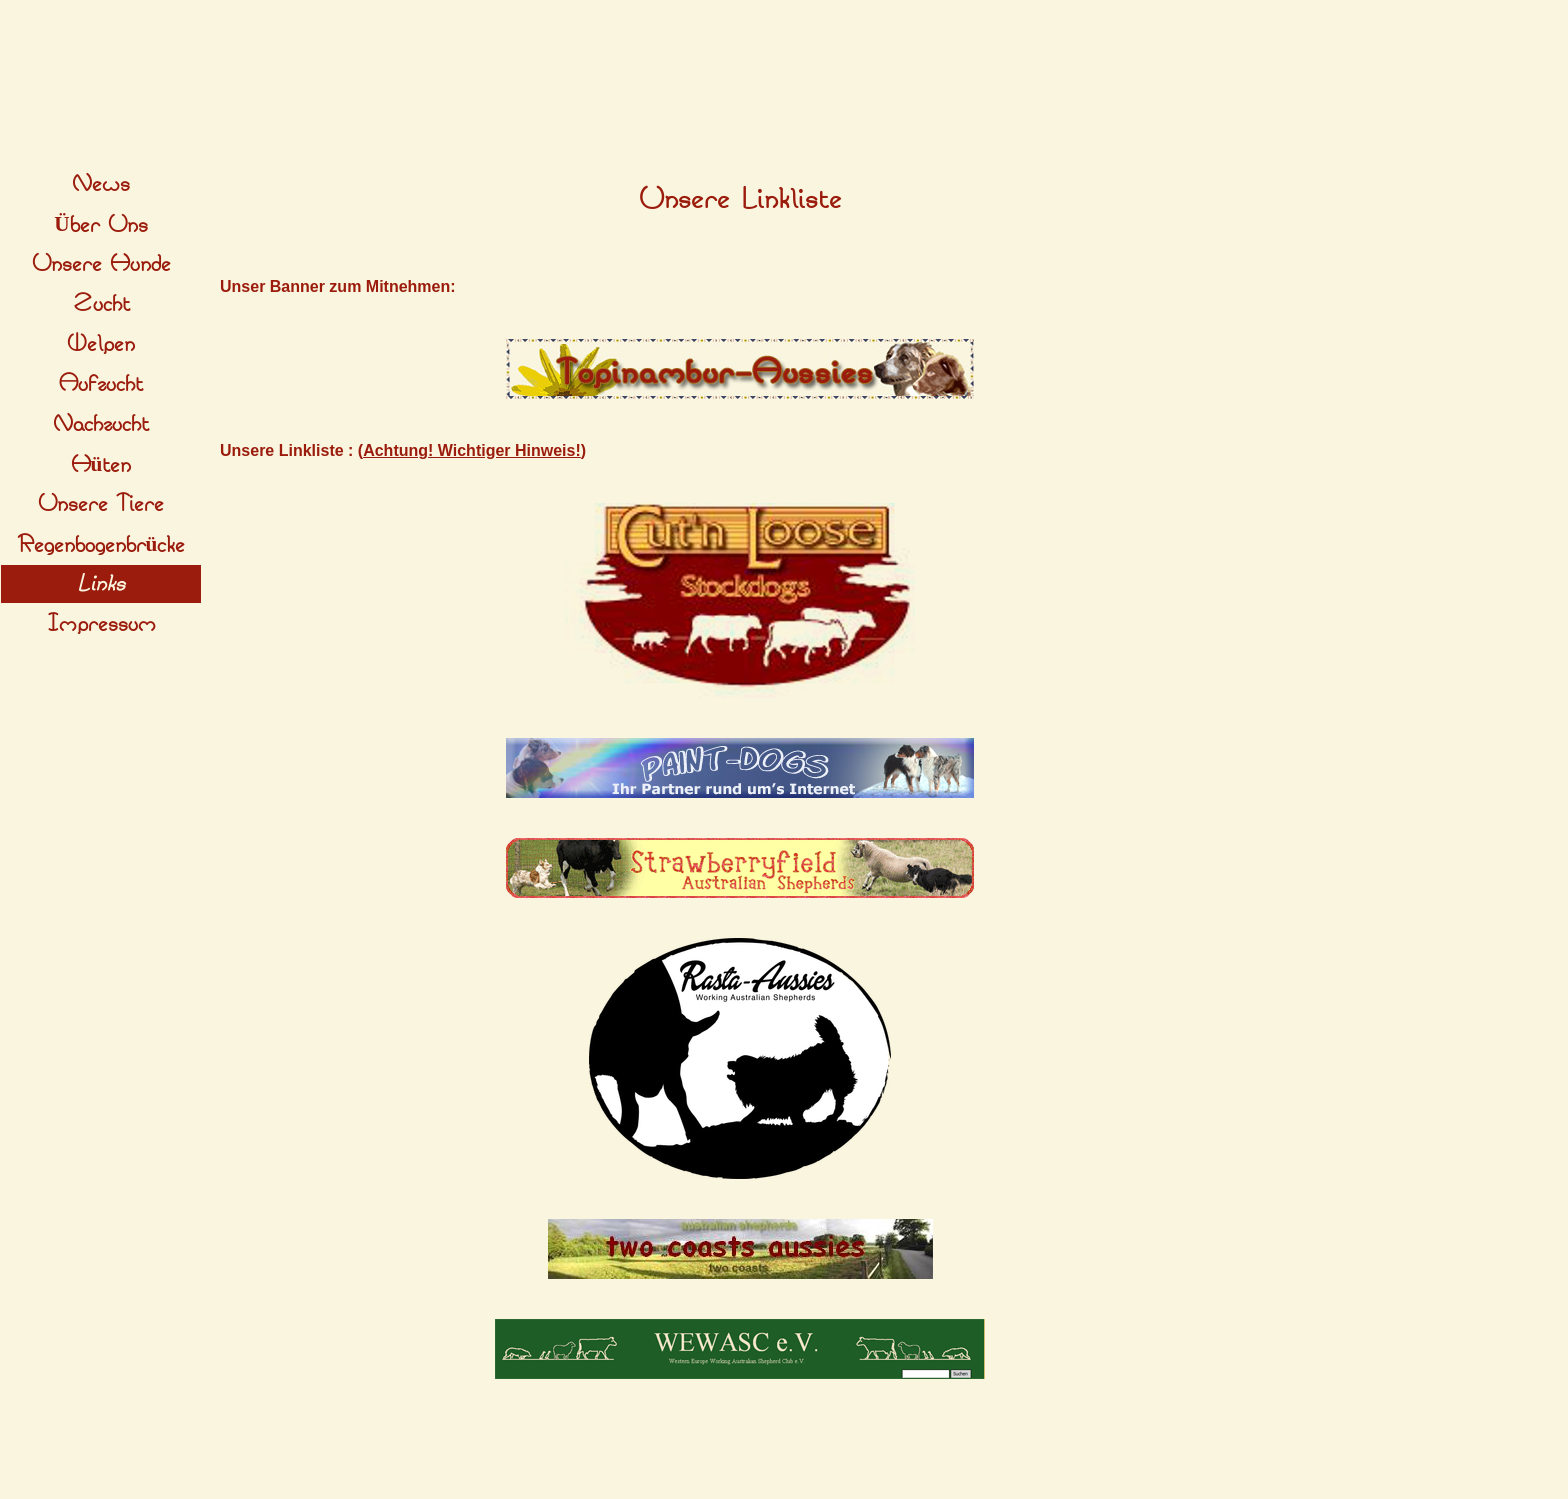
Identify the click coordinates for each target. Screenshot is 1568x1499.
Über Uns (100, 225)
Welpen (101, 344)
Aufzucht (101, 384)
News (101, 184)
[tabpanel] (740, 200)
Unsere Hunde (101, 264)
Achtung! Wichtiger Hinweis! (472, 450)
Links (101, 584)
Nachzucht (101, 424)
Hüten (101, 465)
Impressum (101, 624)
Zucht (101, 304)
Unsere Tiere (101, 504)
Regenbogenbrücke (101, 545)
